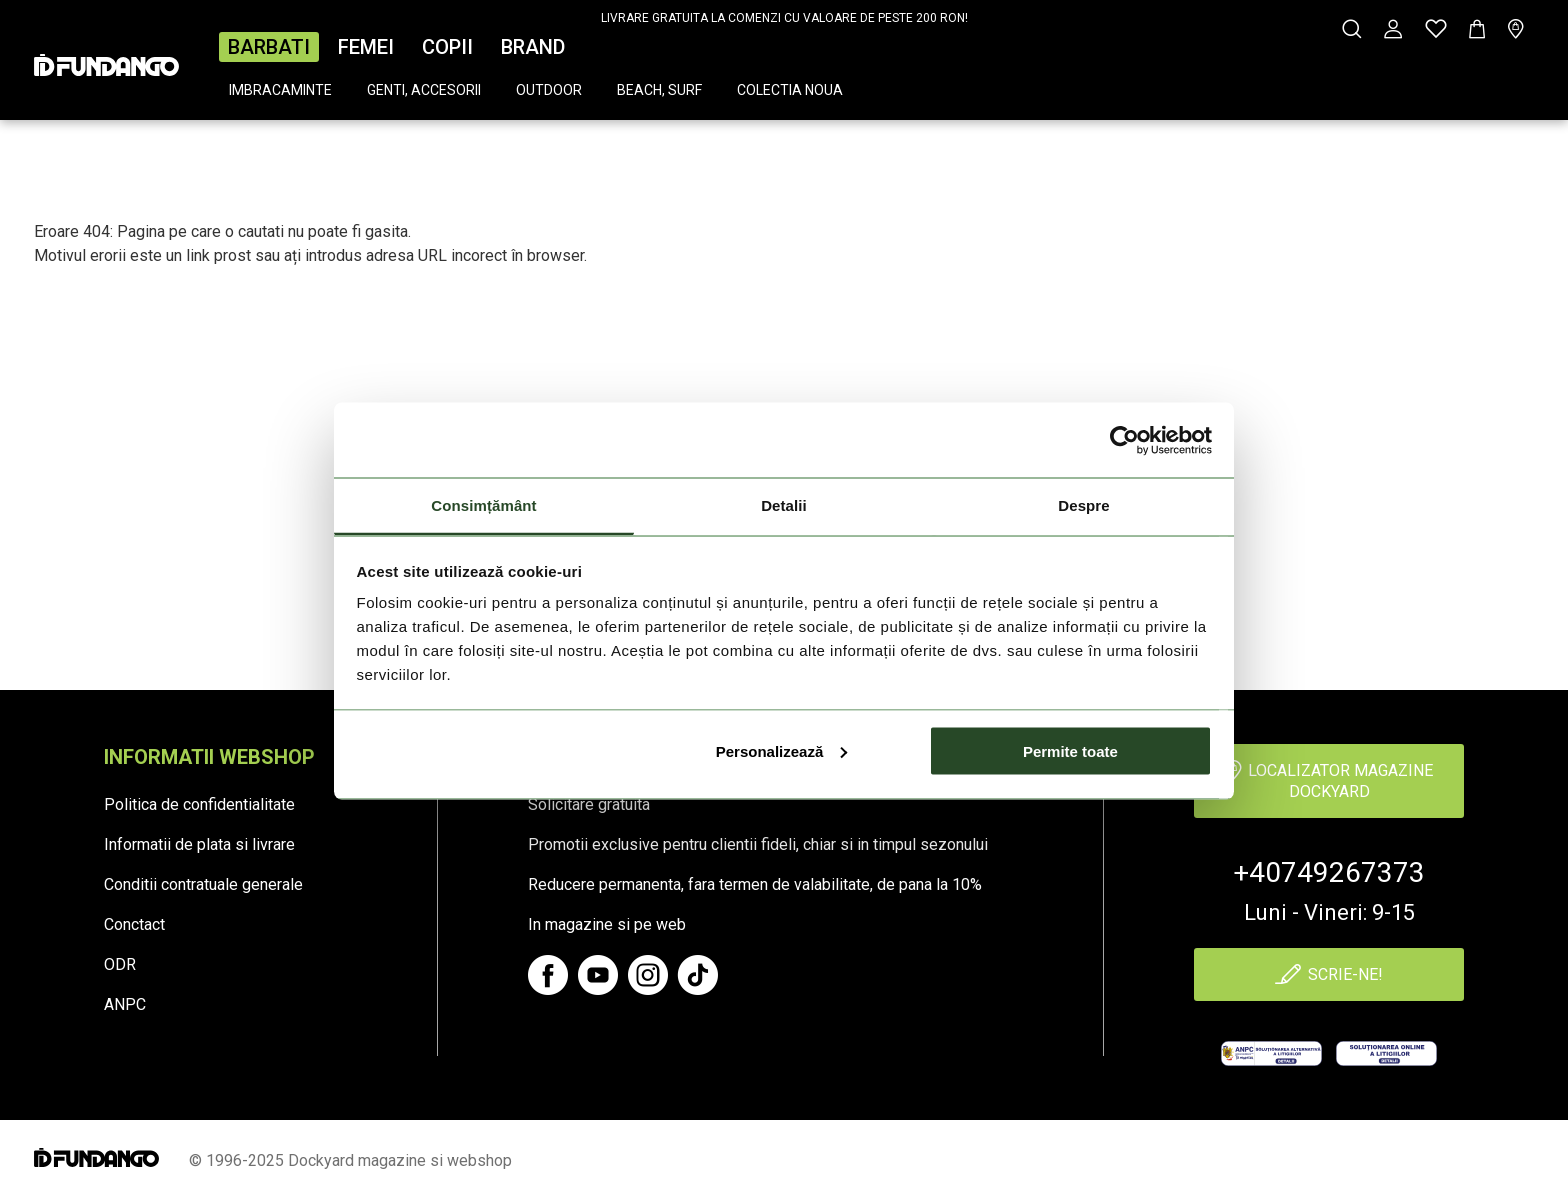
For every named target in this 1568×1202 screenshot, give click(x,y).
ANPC (125, 1004)
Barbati (269, 47)
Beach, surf (659, 90)
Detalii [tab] (784, 505)
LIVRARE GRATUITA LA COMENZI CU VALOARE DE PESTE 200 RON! (784, 18)
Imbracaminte (280, 90)
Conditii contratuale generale (203, 884)
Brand (533, 47)
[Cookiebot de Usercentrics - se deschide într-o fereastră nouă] (1124, 440)
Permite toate (1070, 750)
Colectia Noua (790, 90)
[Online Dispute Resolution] (1386, 1053)
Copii (447, 47)
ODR (120, 964)
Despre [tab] (1083, 505)
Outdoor (549, 90)
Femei (366, 47)
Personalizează (782, 750)
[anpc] (1271, 1053)
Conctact (134, 924)
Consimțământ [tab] (483, 505)
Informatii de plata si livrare (199, 844)
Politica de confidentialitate (199, 804)
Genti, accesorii (424, 90)
